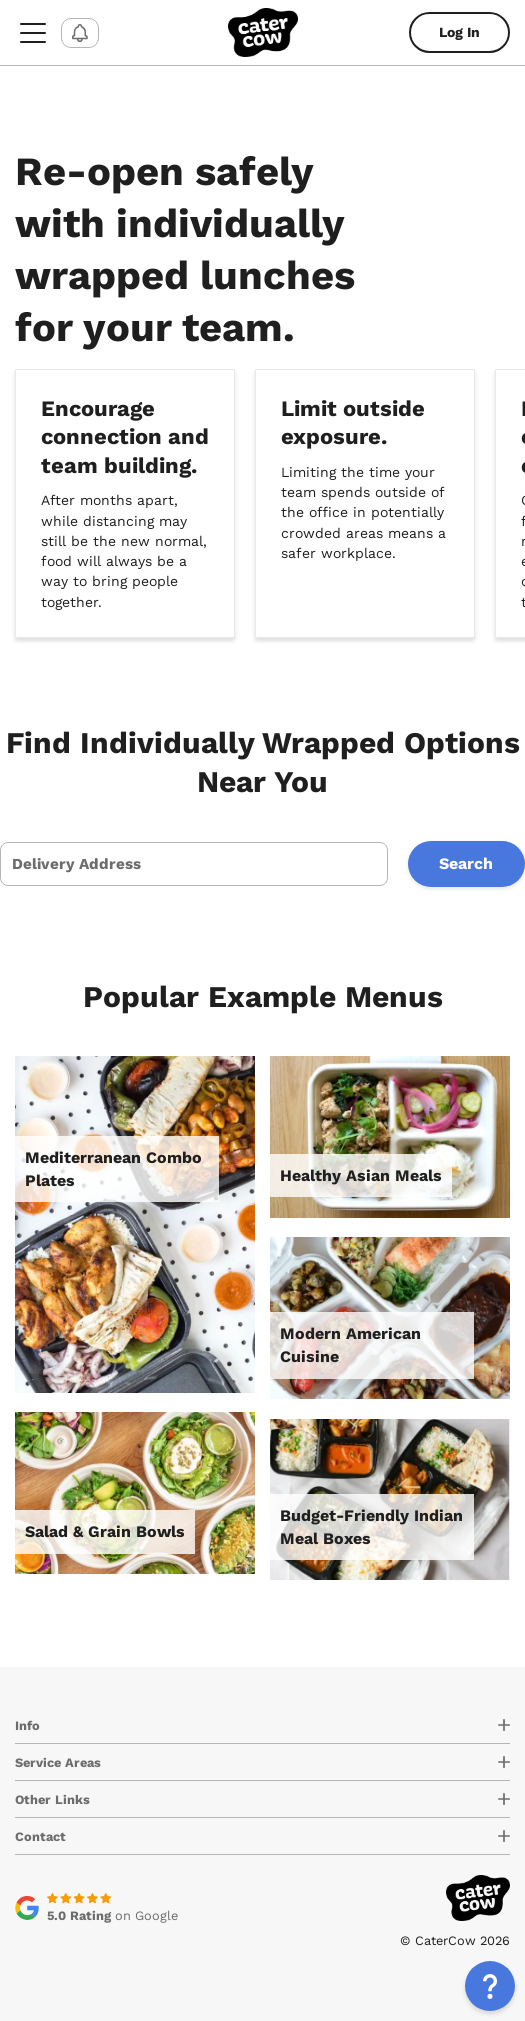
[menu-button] (33, 32)
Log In (459, 32)
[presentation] (193, 864)
